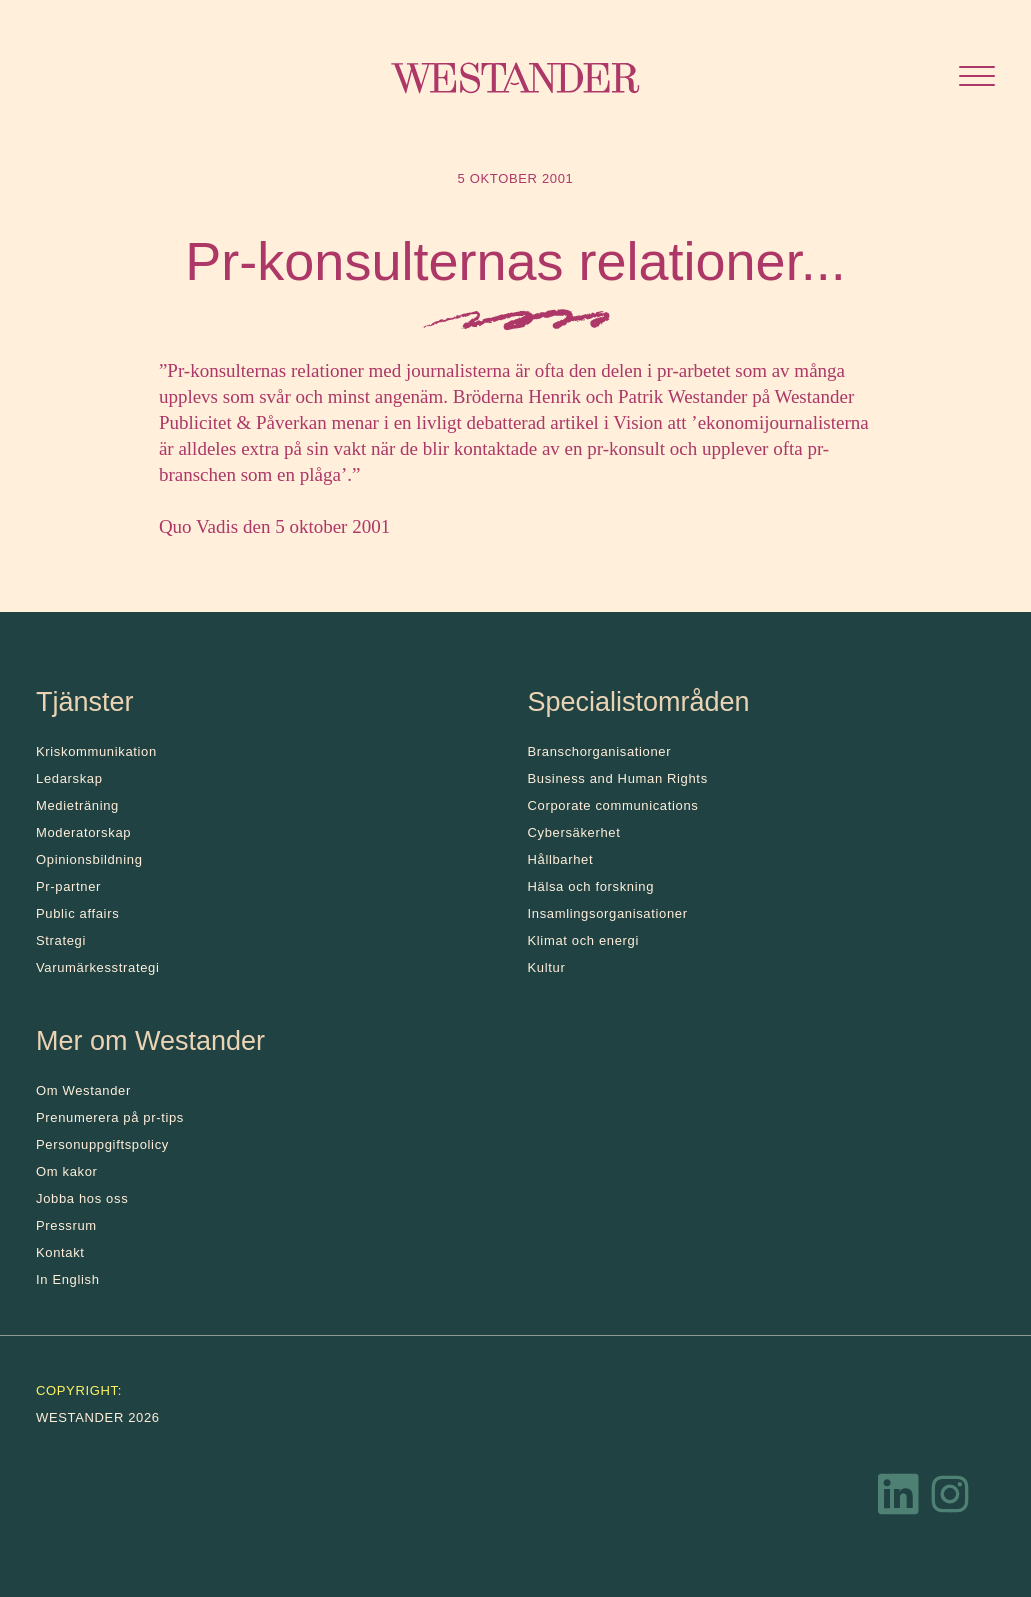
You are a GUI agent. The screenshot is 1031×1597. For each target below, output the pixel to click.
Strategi (61, 940)
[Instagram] (950, 1499)
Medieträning (77, 805)
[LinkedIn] (899, 1499)
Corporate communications (613, 805)
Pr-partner (68, 886)
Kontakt (60, 1252)
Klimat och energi (584, 940)
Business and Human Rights (618, 778)
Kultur (547, 967)
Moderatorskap (83, 832)
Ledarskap (69, 778)
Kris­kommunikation (96, 751)
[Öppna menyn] (977, 78)
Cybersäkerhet (574, 832)
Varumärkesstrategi (97, 967)
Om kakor (67, 1171)
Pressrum (66, 1225)
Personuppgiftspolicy (102, 1144)
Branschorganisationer (600, 751)
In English (68, 1279)
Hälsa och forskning (591, 886)
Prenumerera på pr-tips (110, 1117)
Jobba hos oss (82, 1198)
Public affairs (77, 913)
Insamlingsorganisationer (608, 913)
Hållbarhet (561, 859)
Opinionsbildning (89, 859)
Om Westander (83, 1090)
